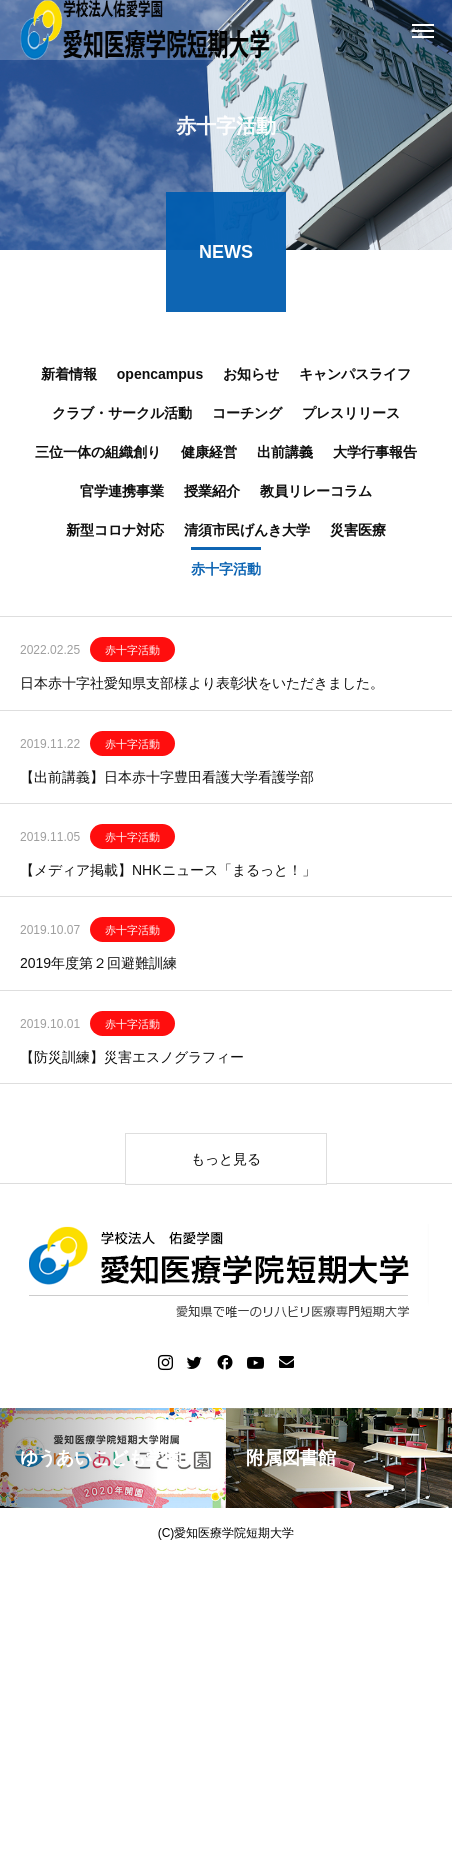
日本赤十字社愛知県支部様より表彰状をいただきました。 (202, 688)
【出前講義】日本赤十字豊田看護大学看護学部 (167, 782)
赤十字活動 (132, 655)
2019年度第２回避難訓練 (98, 968)
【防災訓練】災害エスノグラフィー (132, 1062)
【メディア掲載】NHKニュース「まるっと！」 (168, 875)
